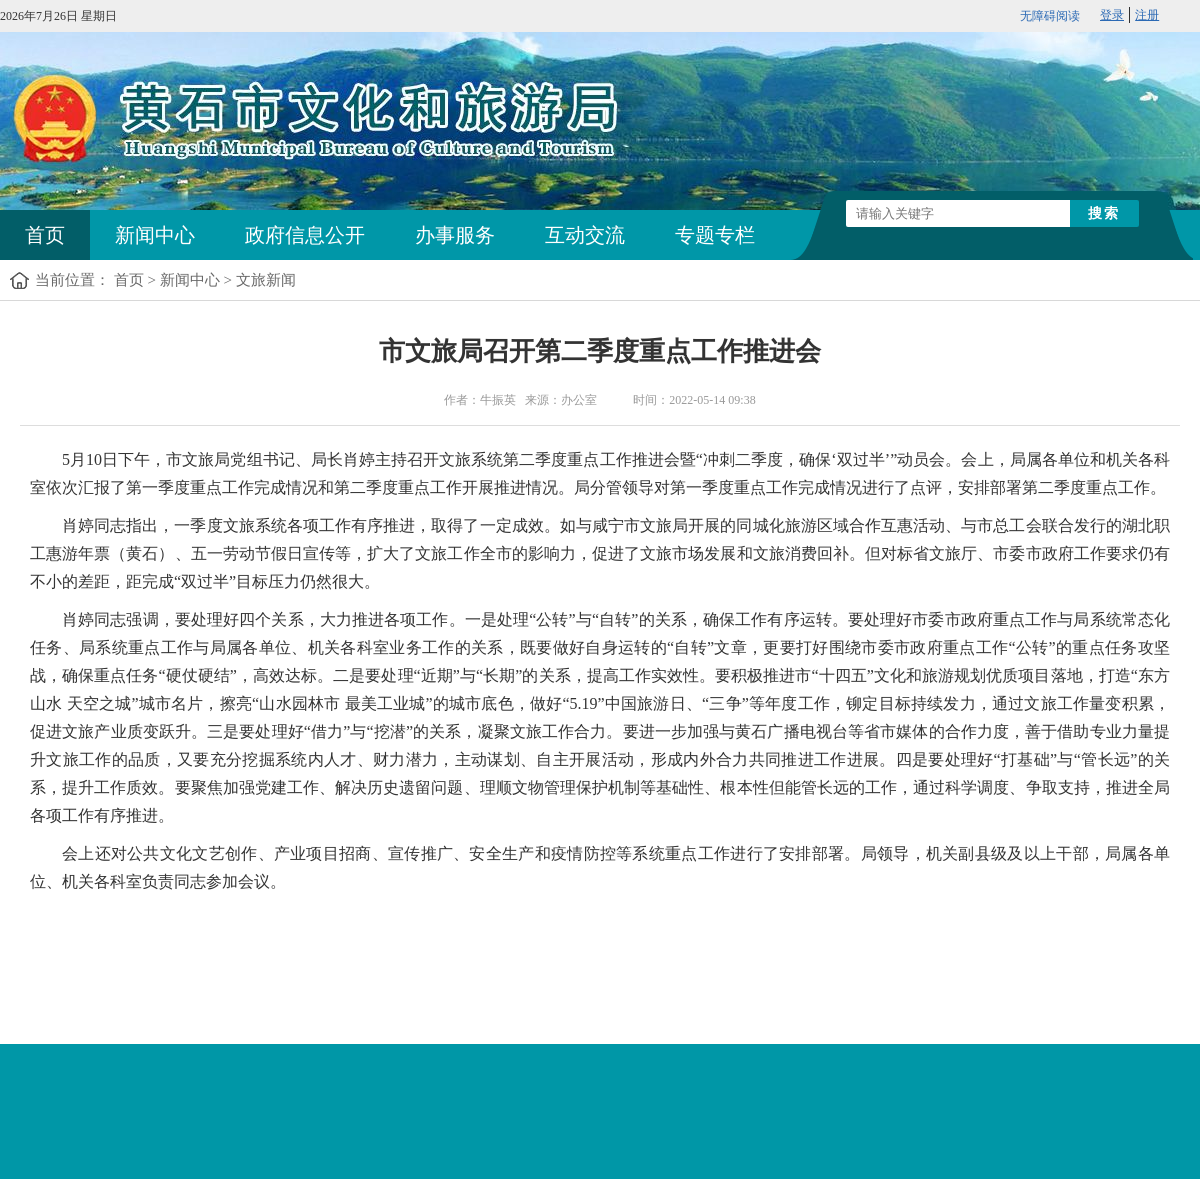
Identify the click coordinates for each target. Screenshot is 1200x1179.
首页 (45, 235)
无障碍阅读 (1050, 16)
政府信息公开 (305, 235)
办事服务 (455, 235)
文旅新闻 (266, 280)
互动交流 (585, 235)
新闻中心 (155, 235)
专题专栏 (715, 235)
